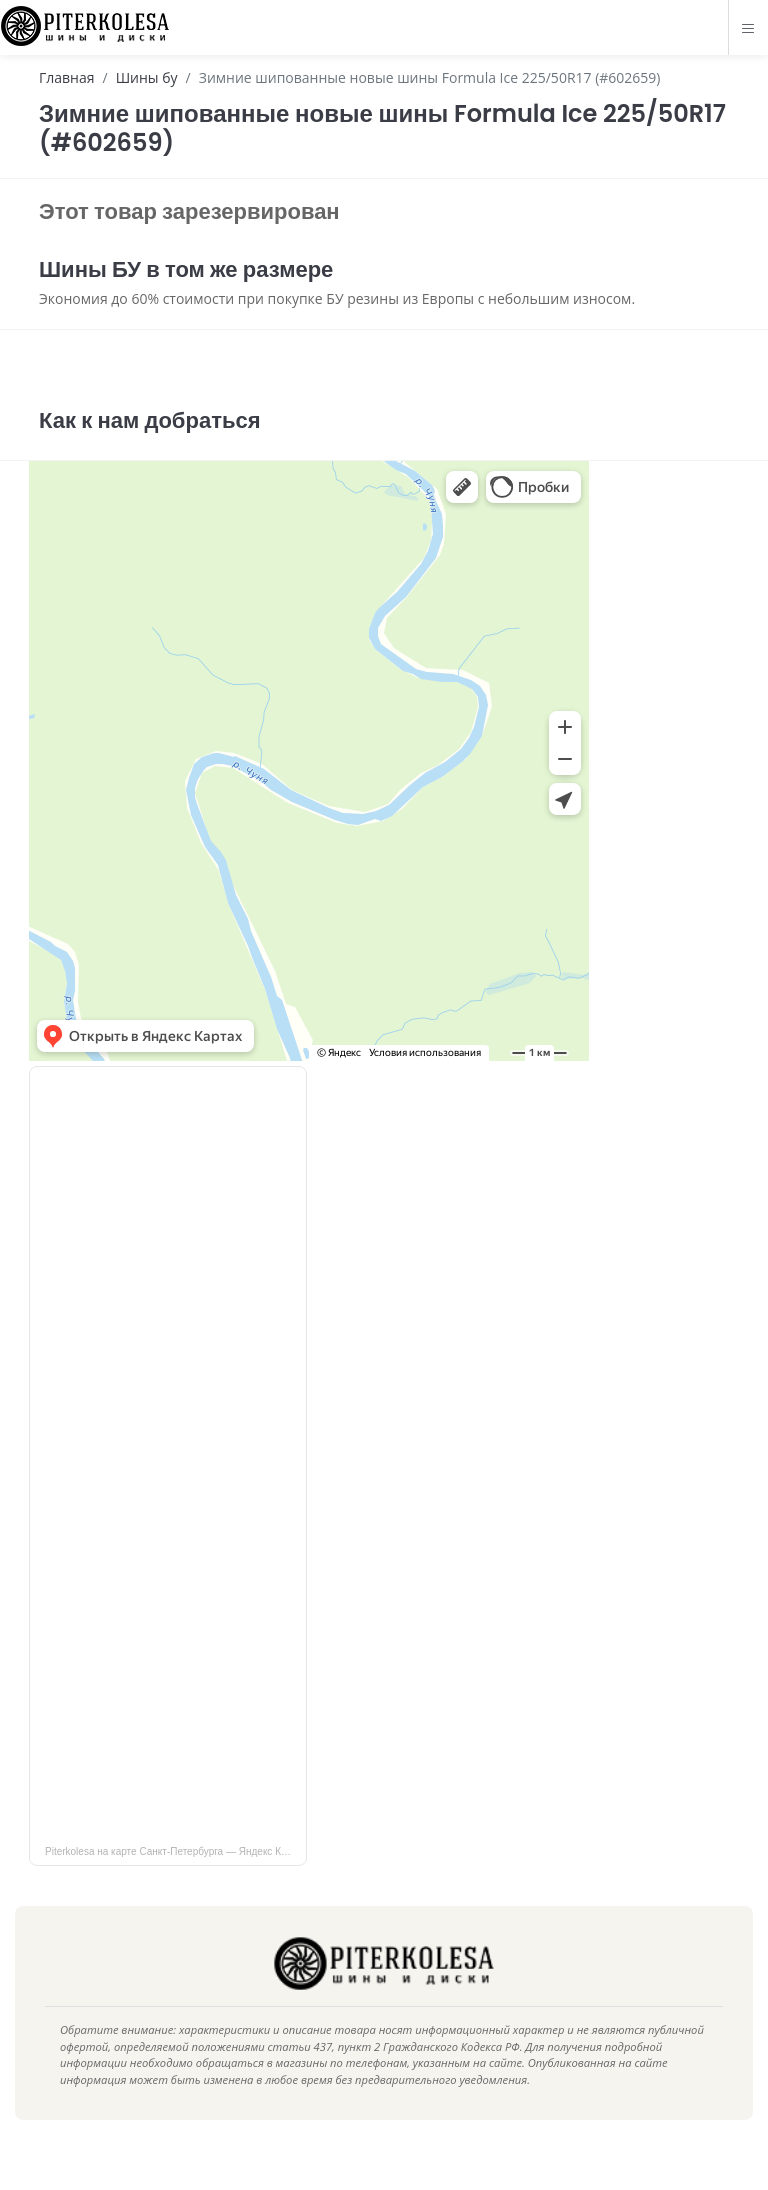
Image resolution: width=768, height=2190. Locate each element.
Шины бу (147, 77)
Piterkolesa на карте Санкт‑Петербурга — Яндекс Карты (174, 1881)
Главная (67, 77)
